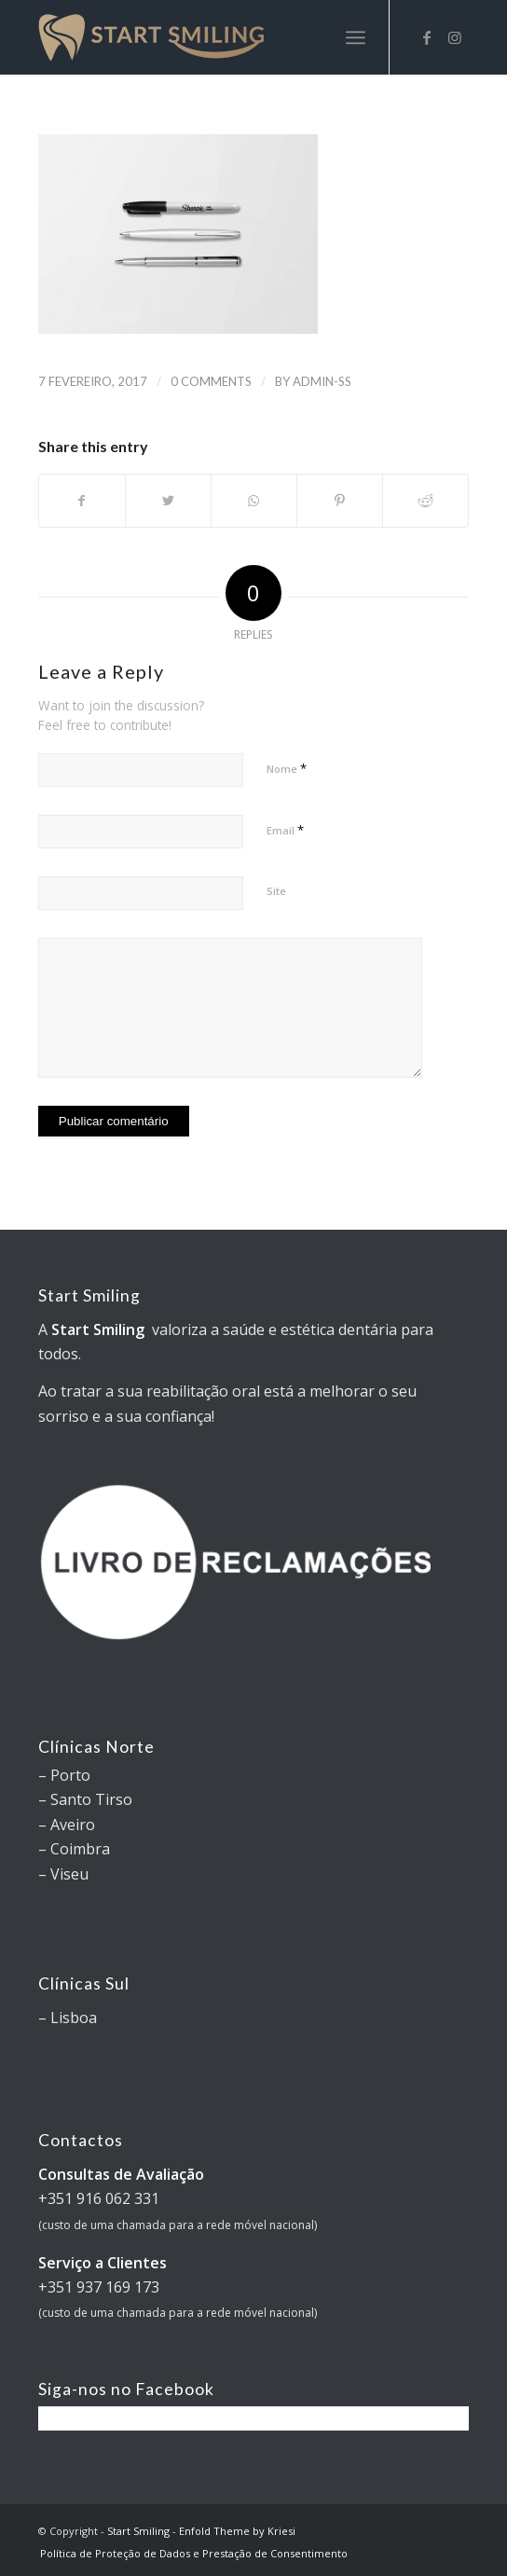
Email (285, 829)
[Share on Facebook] (82, 501)
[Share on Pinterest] (339, 501)
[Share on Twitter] (168, 501)
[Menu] (355, 37)
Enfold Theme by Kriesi (237, 2531)
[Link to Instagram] (455, 37)
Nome (287, 768)
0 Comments (211, 381)
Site (276, 891)
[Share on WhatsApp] (254, 501)
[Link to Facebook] (427, 37)
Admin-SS (322, 381)
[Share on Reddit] (425, 501)
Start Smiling (138, 2531)
